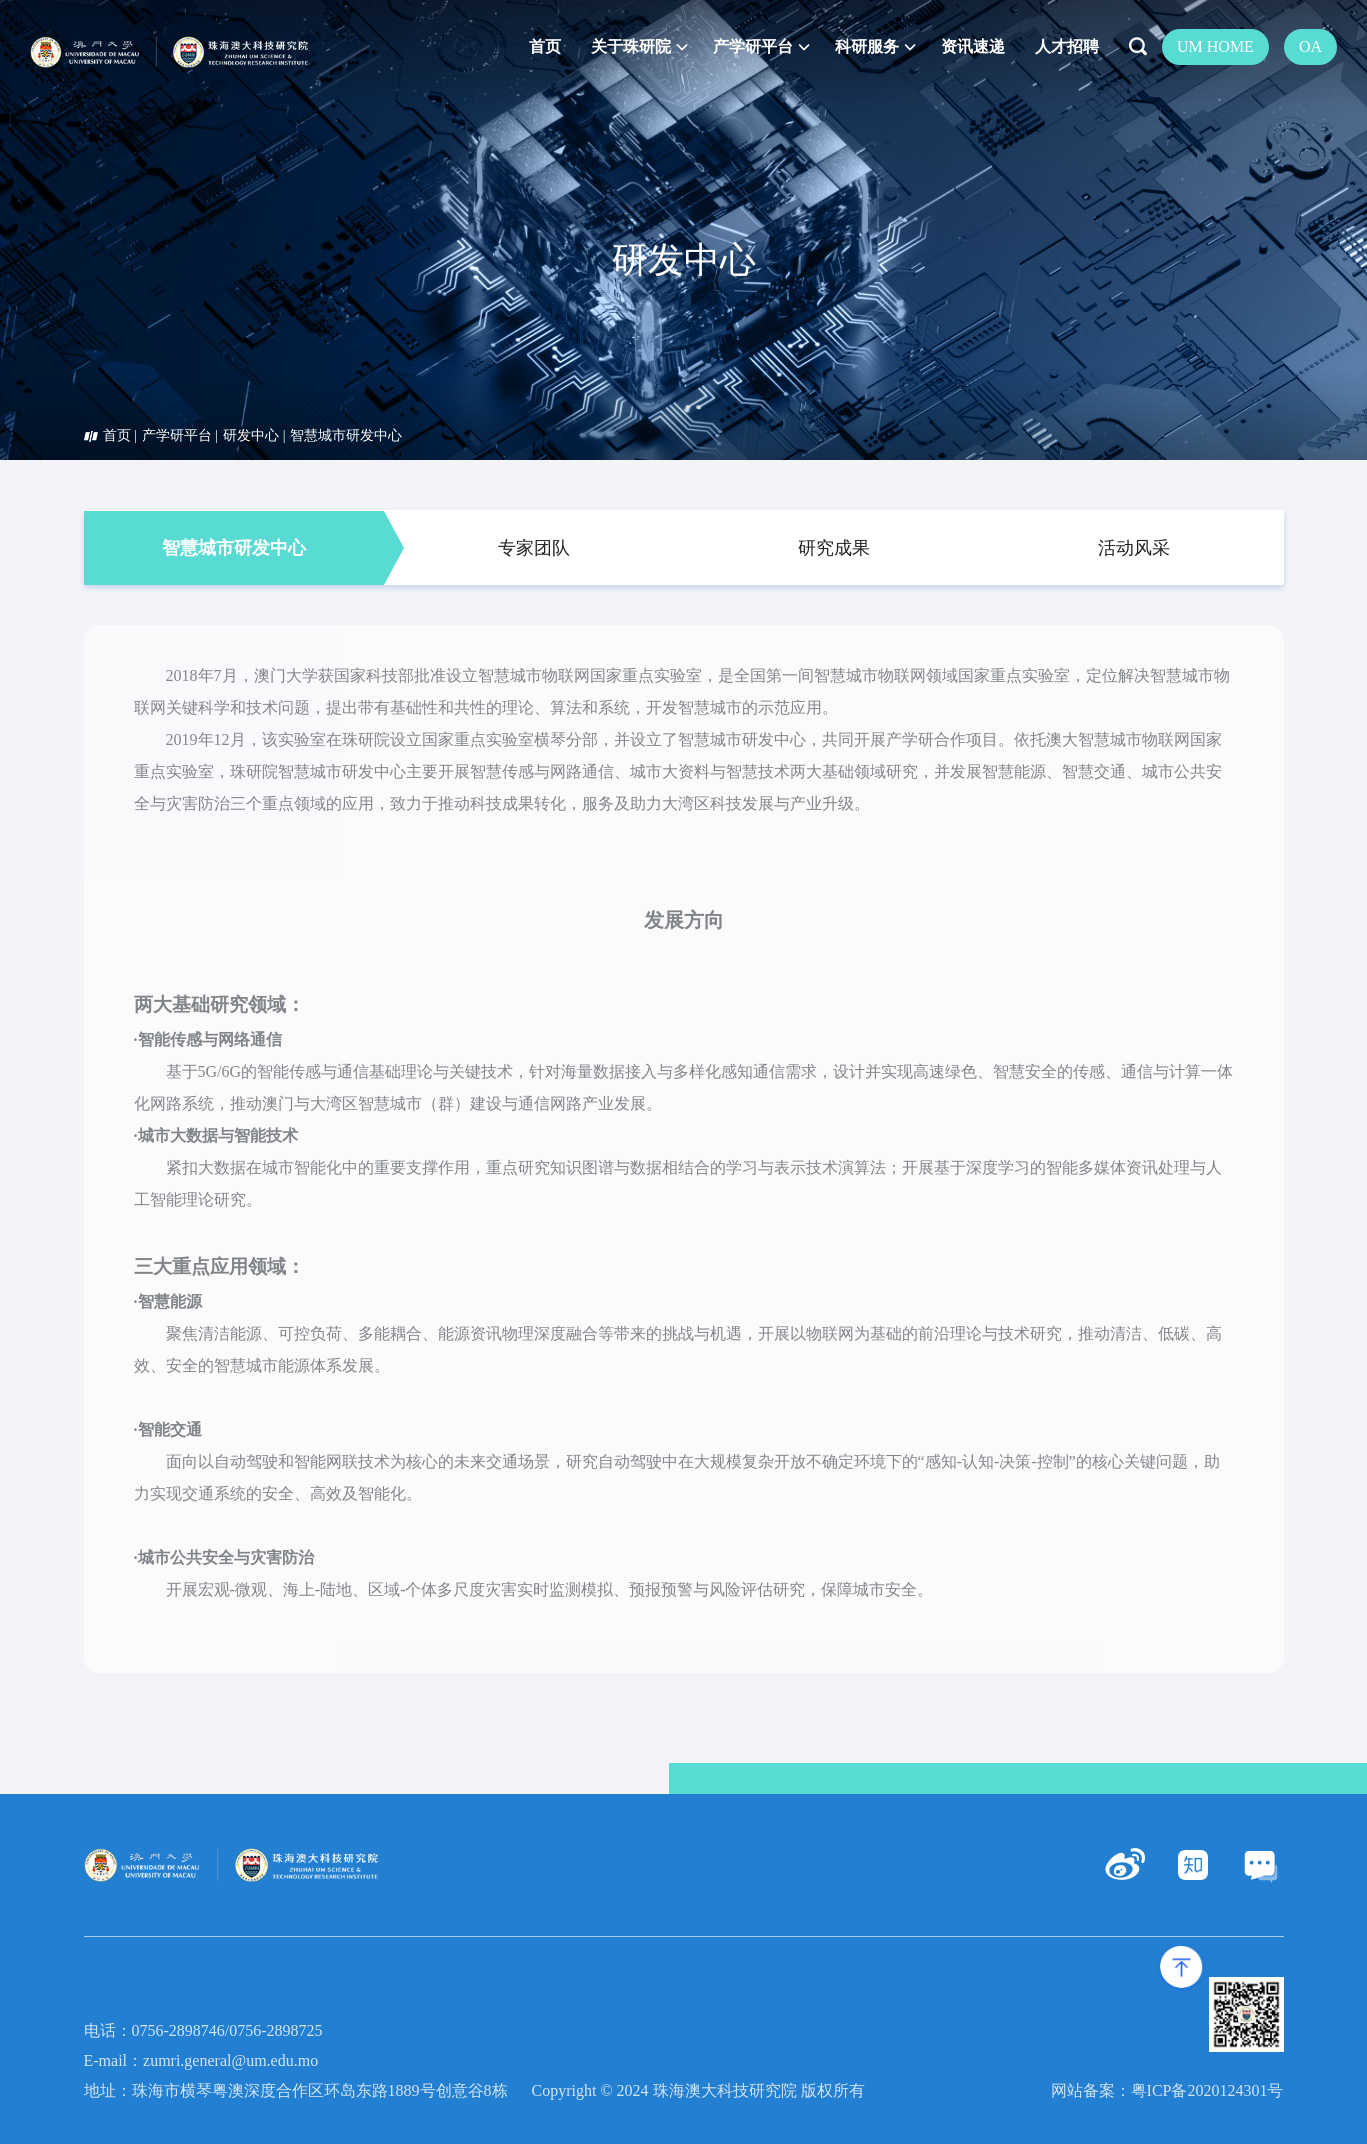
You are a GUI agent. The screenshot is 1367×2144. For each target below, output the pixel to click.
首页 (117, 435)
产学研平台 (177, 435)
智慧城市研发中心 (346, 435)
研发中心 (251, 435)
